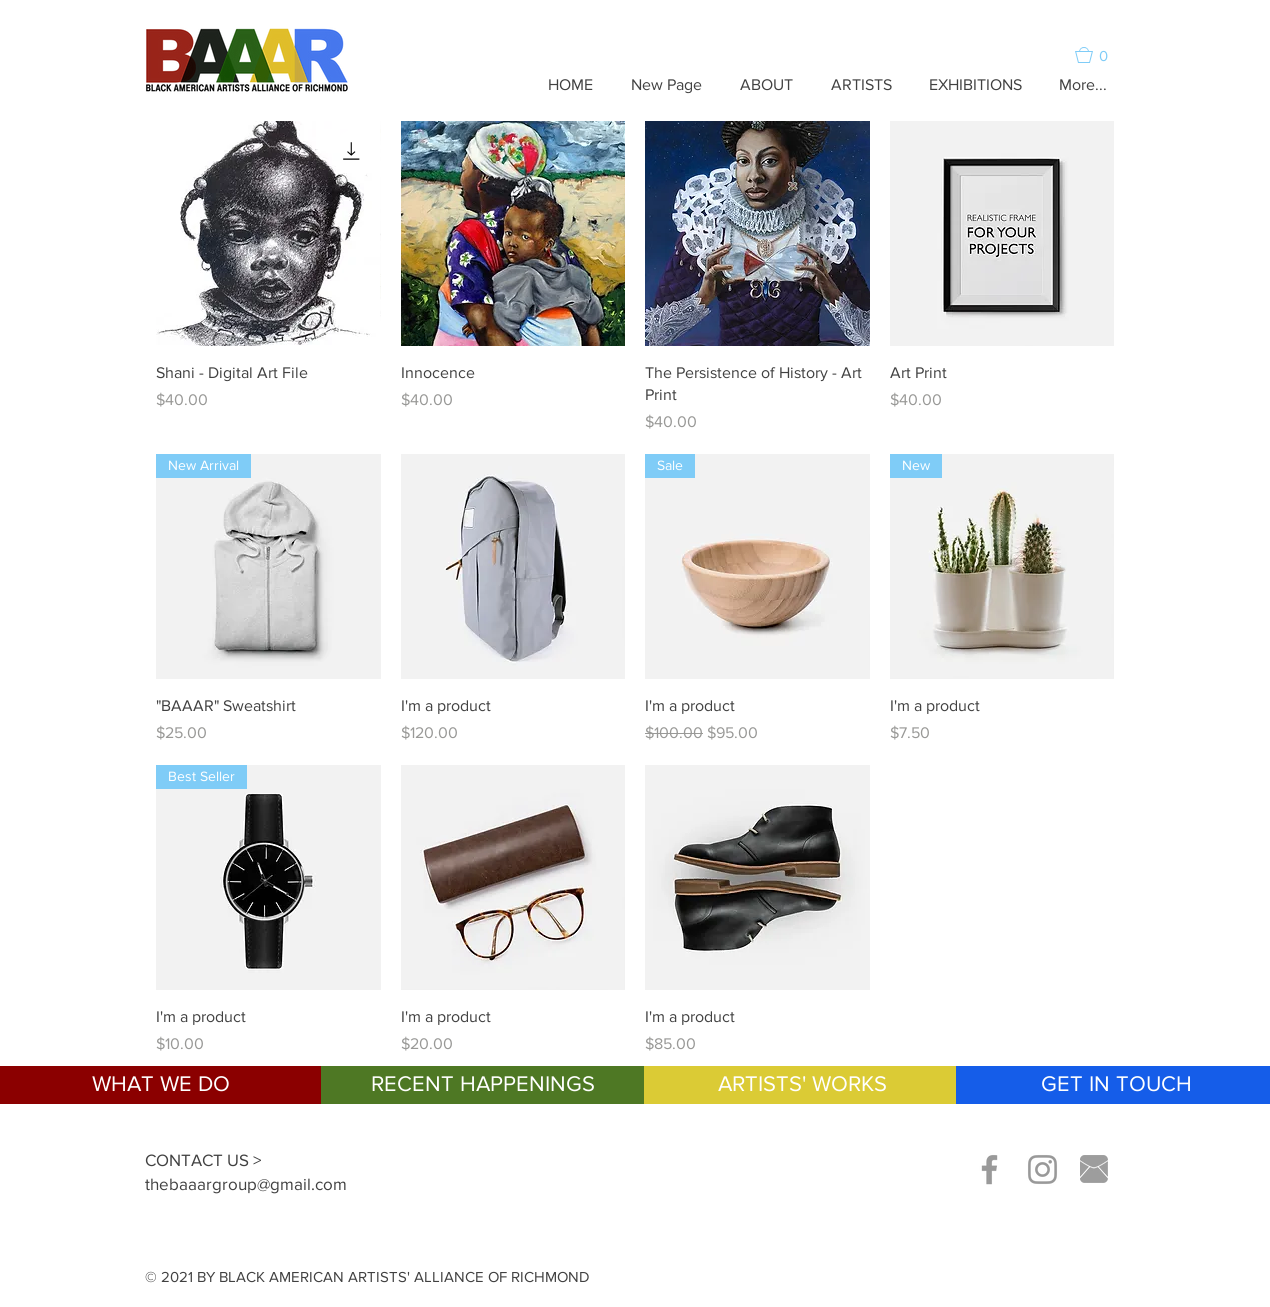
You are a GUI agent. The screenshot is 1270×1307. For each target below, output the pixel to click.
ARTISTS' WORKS (802, 1083)
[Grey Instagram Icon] (1042, 1169)
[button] (1100, 55)
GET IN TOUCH (1116, 1083)
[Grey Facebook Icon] (989, 1169)
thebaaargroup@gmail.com (246, 1183)
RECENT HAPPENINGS (483, 1083)
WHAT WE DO (161, 1083)
